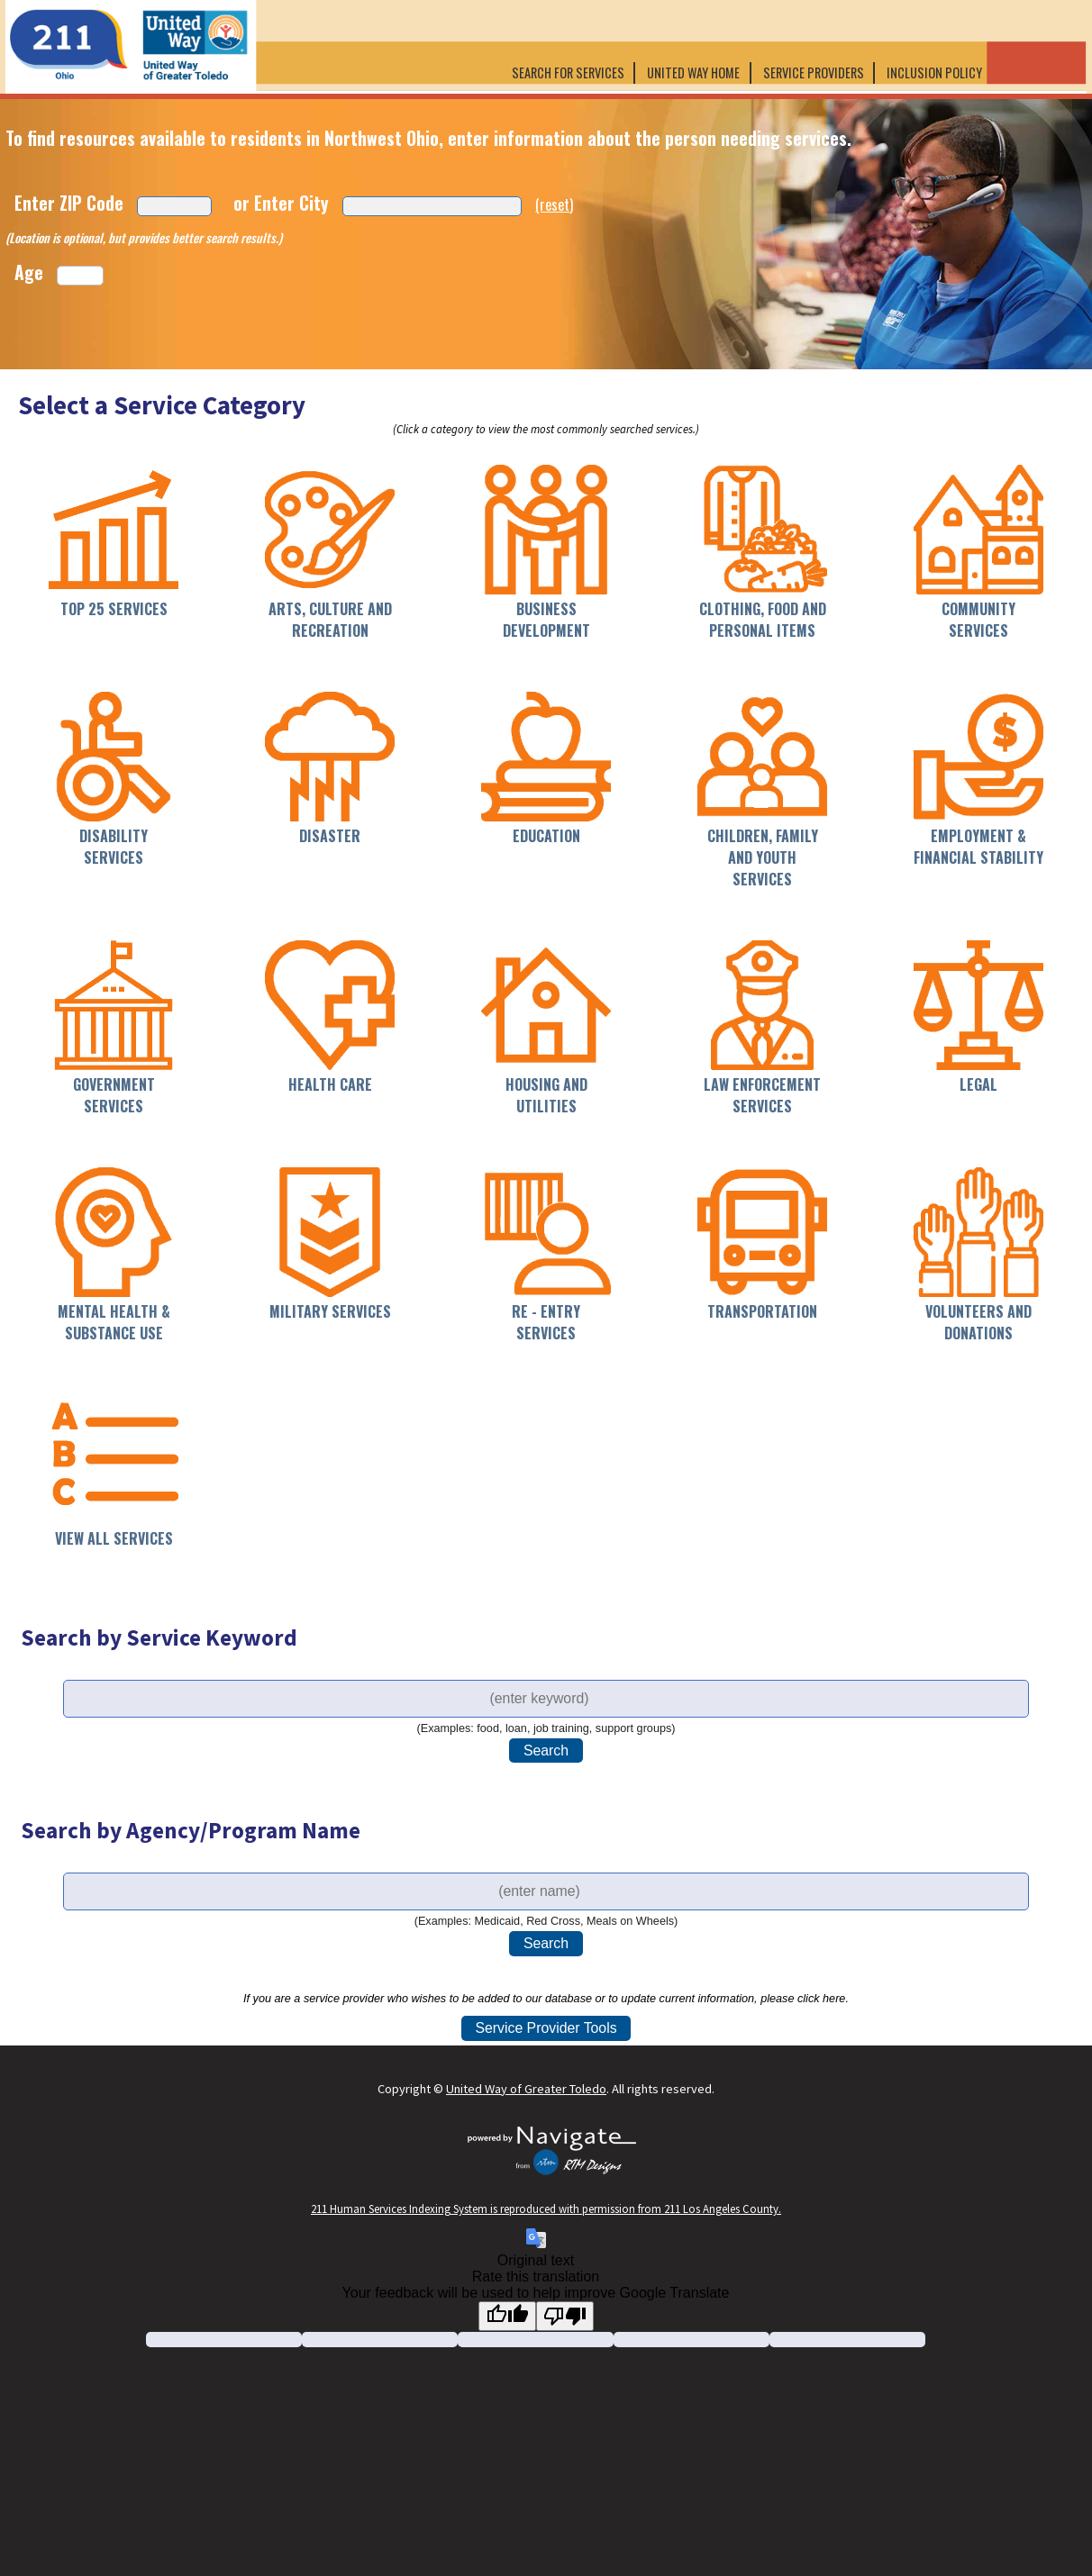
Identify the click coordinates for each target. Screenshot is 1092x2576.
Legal (978, 1084)
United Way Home (693, 72)
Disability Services (113, 846)
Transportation (762, 1311)
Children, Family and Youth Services (762, 857)
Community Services (978, 619)
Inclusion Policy (936, 72)
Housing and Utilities (546, 1095)
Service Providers (813, 72)
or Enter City (281, 203)
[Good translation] (507, 2316)
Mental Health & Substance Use (114, 1322)
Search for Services (568, 72)
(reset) (554, 204)
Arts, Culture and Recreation (330, 619)
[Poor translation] (565, 2316)
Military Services (330, 1311)
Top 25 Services (114, 609)
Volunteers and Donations (978, 1322)
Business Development (546, 619)
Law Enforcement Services (762, 1095)
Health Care (330, 1084)
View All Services (114, 1538)
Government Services (114, 1095)
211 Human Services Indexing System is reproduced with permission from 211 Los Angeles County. (546, 2208)
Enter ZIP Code (68, 203)
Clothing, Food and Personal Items (762, 619)
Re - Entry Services (546, 1322)
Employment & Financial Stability (978, 846)
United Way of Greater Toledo (526, 2089)
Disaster (329, 836)
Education (546, 836)
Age (28, 272)
